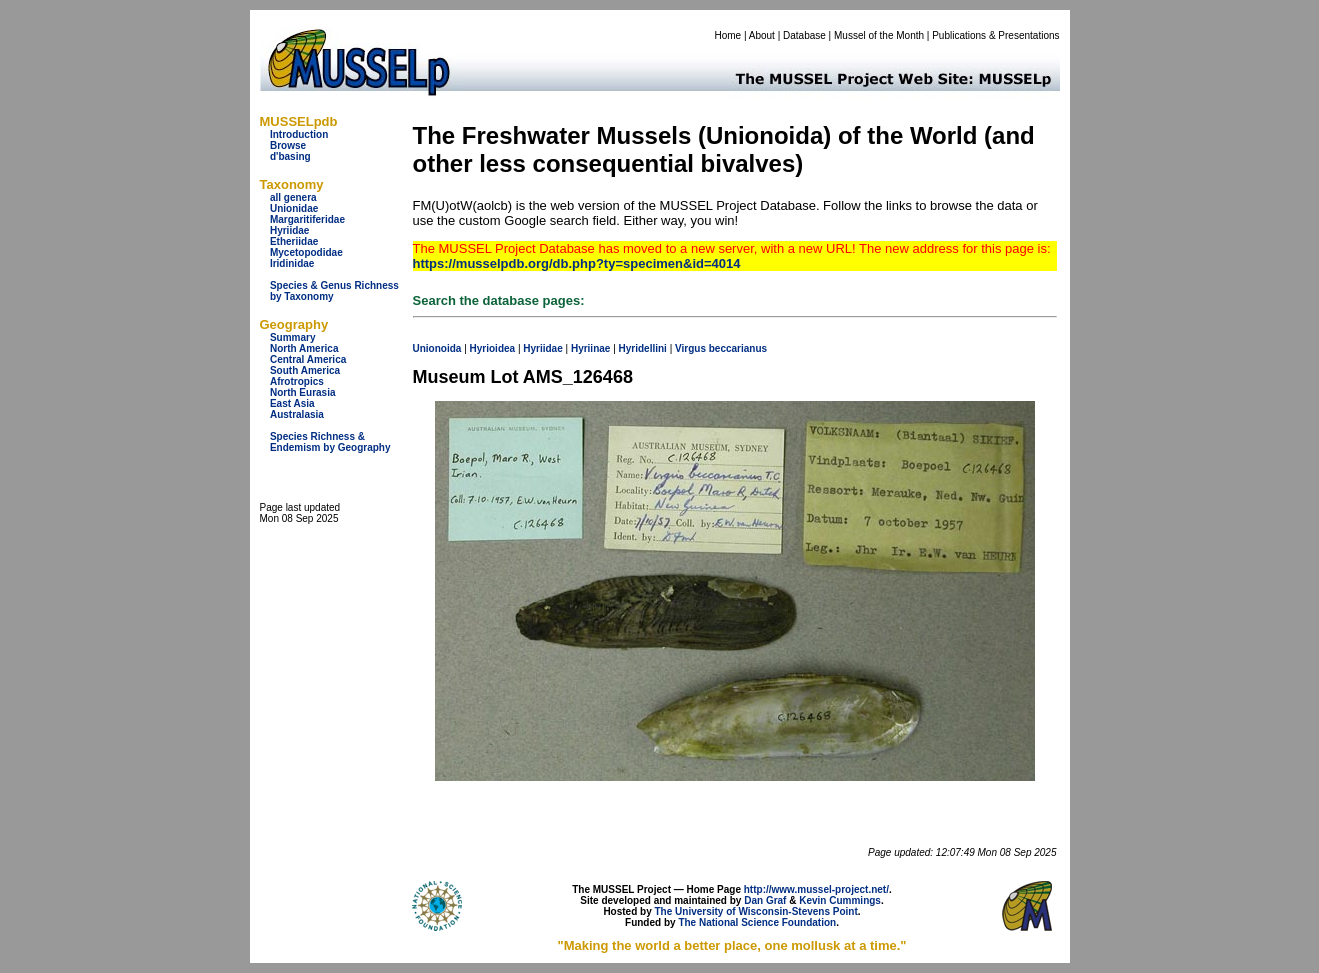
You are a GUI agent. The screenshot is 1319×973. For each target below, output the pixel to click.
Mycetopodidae (306, 252)
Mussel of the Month (879, 35)
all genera (293, 197)
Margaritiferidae (307, 219)
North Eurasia (303, 392)
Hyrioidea (493, 348)
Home (727, 35)
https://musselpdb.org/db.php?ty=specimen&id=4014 (577, 263)
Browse (288, 145)
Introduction (299, 134)
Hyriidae (289, 230)
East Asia (292, 403)
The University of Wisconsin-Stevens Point (756, 911)
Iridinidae (292, 263)
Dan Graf (765, 900)
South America (305, 370)
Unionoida (437, 348)
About (762, 35)
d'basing (290, 156)
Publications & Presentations (995, 35)
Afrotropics (297, 381)
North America (304, 348)
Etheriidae (294, 241)
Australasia (297, 414)
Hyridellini (643, 348)
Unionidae (294, 208)
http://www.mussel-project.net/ (816, 889)
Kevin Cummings (840, 900)
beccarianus (738, 348)
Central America (308, 359)
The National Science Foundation (757, 922)
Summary (293, 337)
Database (804, 35)
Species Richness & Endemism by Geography (330, 442)
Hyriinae (590, 348)
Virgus (690, 348)
